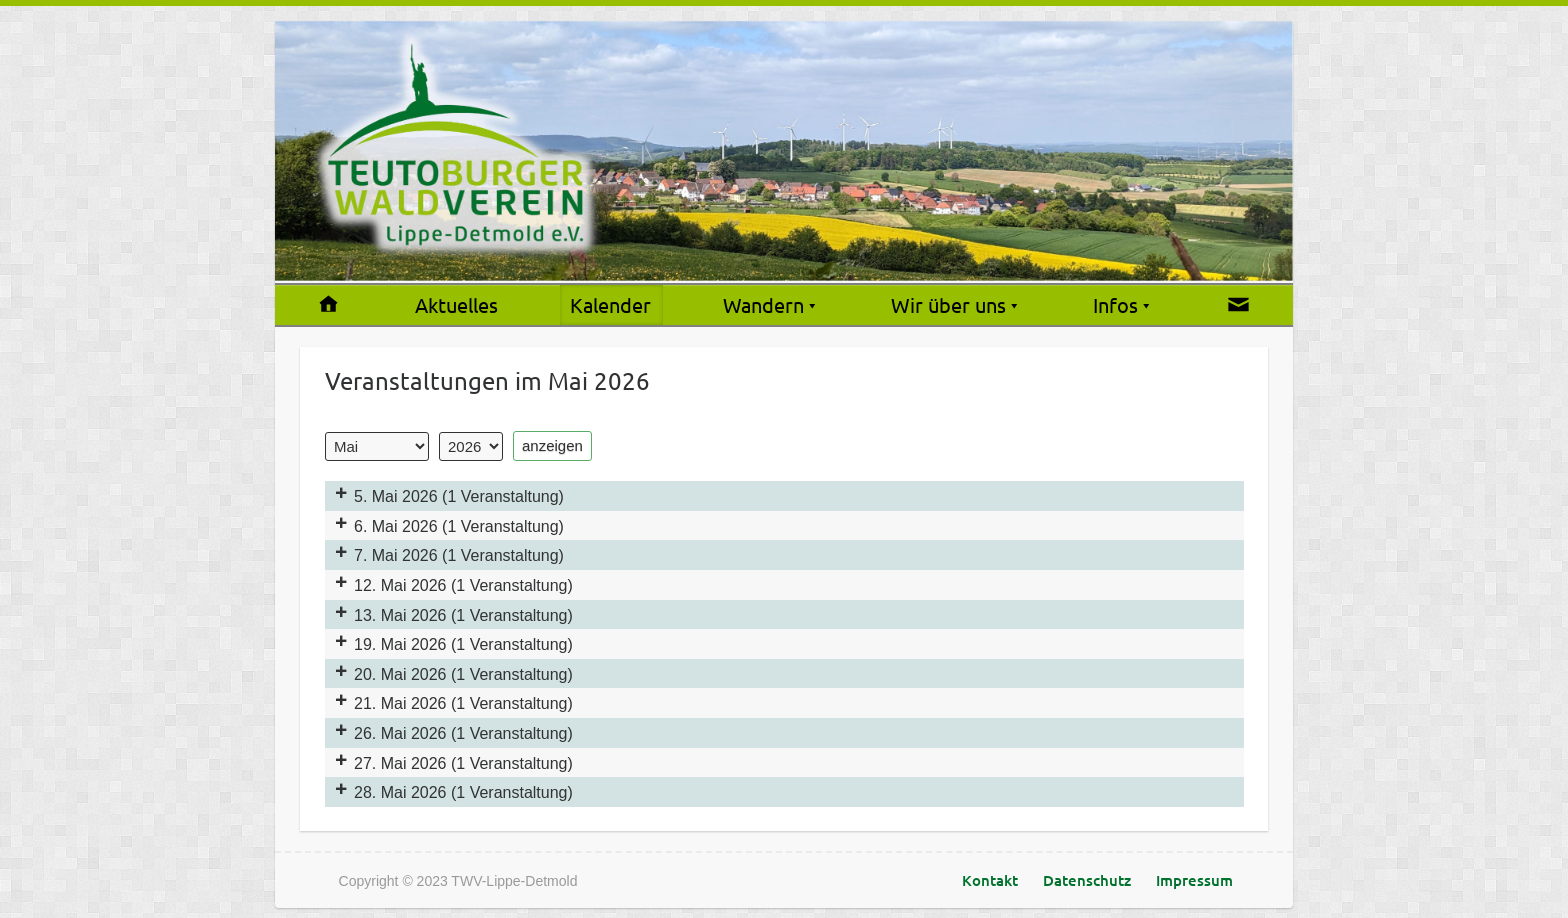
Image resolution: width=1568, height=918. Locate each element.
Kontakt (990, 880)
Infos (1115, 304)
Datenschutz (1087, 880)
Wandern (763, 304)
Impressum (1194, 880)
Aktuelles (456, 304)
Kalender (610, 304)
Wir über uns (948, 304)
